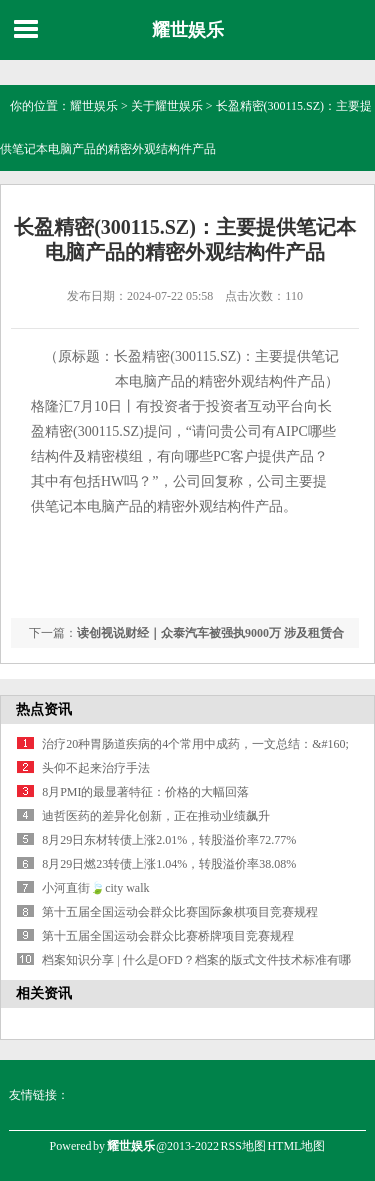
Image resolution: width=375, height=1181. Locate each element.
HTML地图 (296, 1146)
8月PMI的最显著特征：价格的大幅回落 (145, 792)
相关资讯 (44, 993)
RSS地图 (243, 1146)
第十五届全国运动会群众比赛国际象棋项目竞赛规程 (180, 912)
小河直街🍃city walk (95, 888)
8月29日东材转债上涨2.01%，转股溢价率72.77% (169, 840)
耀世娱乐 (188, 30)
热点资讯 (44, 709)
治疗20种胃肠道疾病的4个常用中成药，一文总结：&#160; (195, 744)
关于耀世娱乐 (167, 106)
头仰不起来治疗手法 (96, 768)
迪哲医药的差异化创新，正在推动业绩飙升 (156, 816)
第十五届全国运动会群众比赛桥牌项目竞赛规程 (168, 936)
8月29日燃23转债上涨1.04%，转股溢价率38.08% (169, 864)
